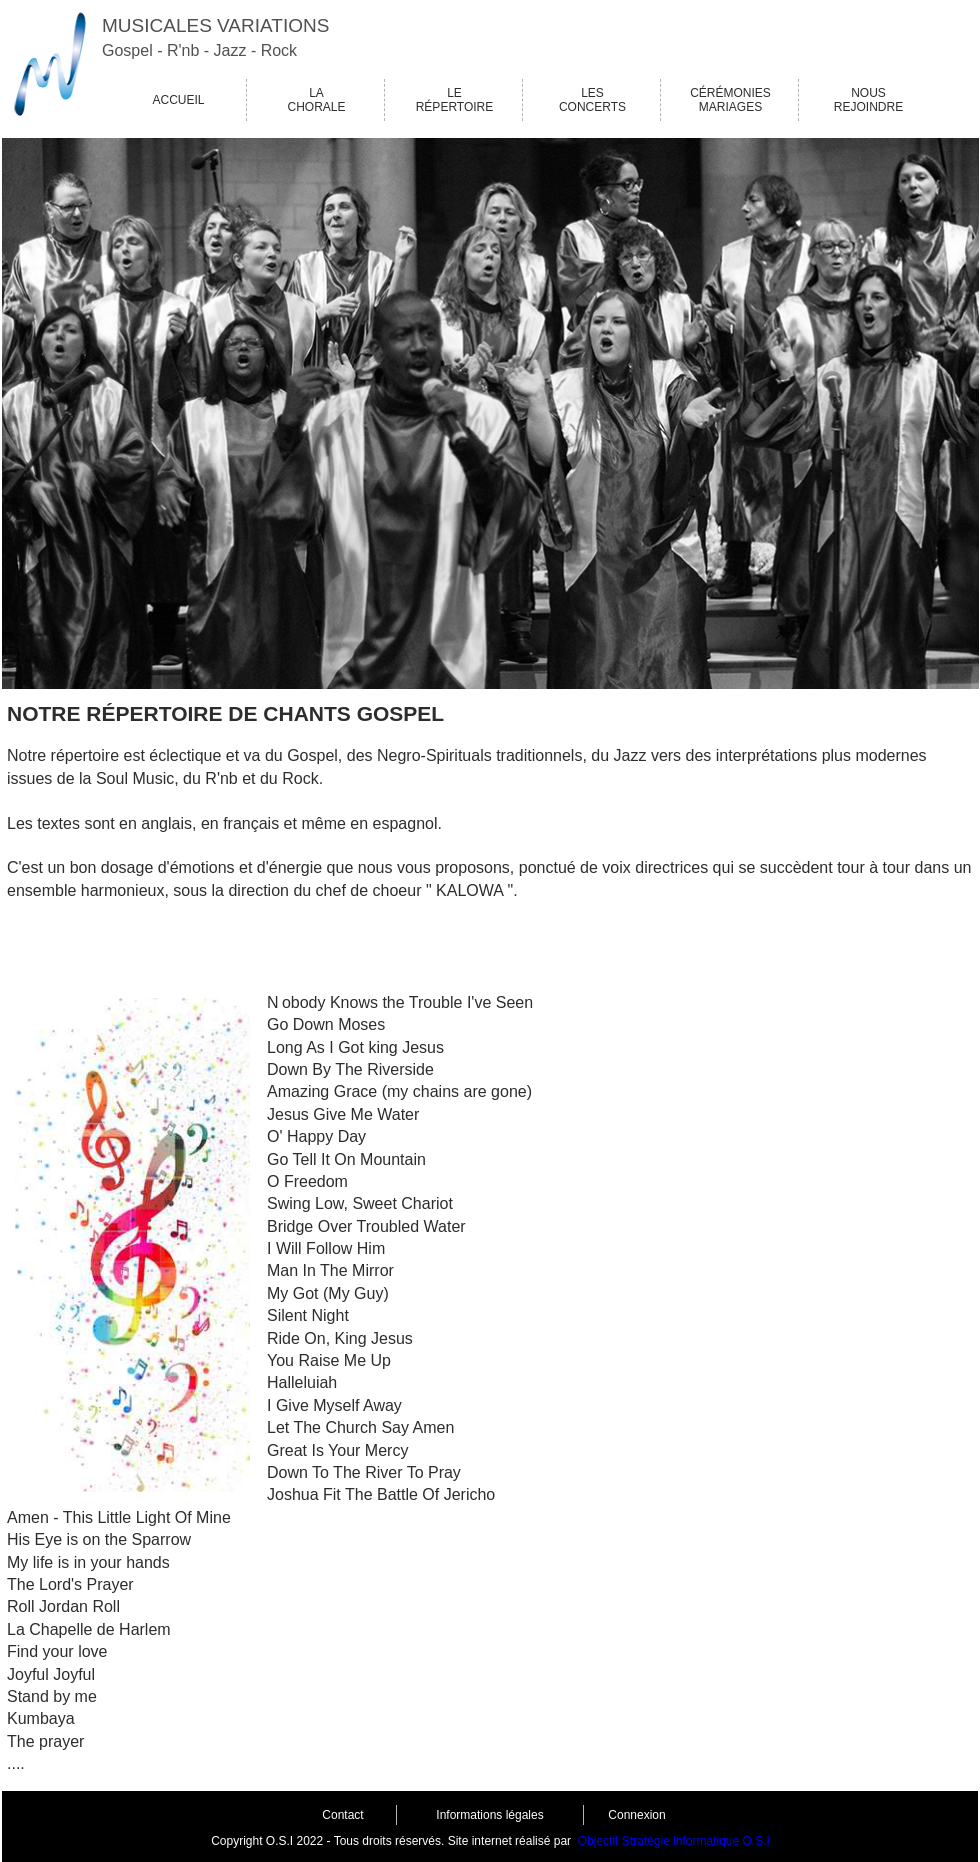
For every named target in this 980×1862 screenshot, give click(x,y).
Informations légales (489, 1815)
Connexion (636, 1815)
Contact (342, 1815)
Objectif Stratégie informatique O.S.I (674, 1841)
